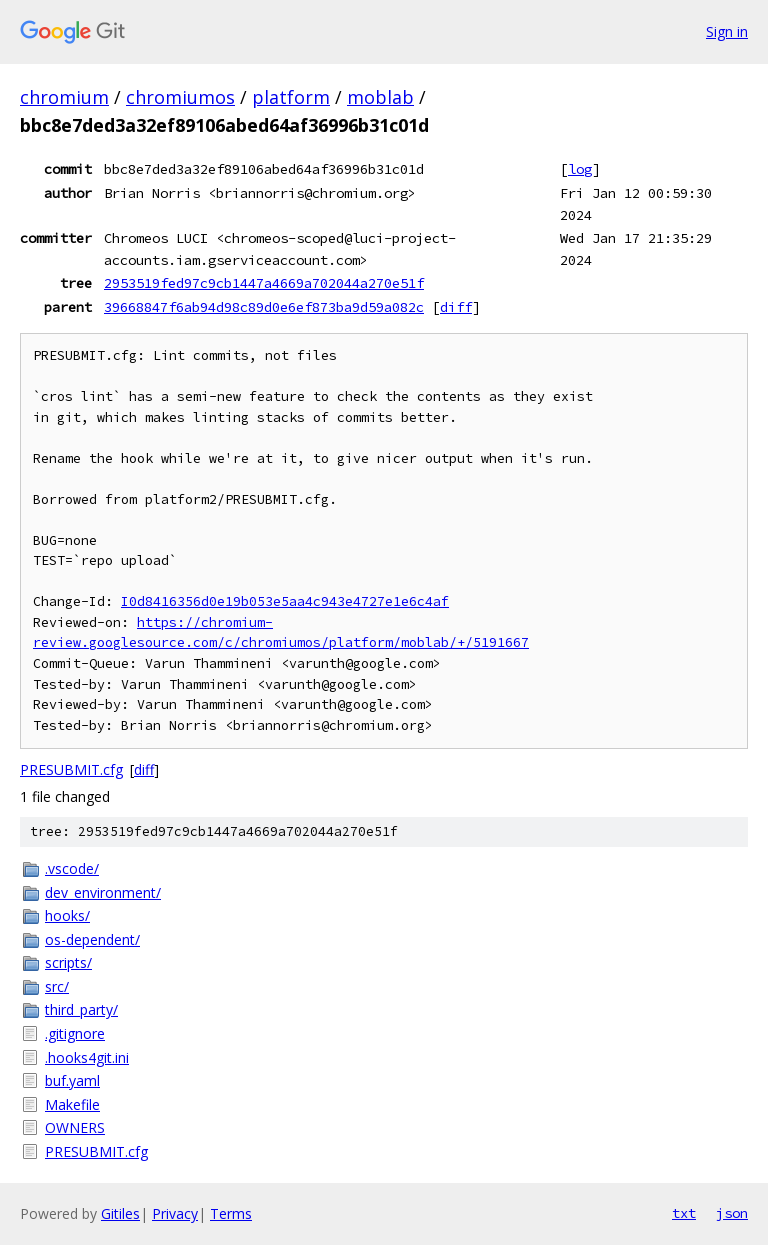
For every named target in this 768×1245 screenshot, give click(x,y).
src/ (57, 986)
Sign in (727, 31)
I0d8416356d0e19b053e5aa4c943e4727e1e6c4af (285, 601)
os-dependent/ (92, 939)
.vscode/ (72, 868)
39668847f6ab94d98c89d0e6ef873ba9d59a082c (264, 307)
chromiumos (180, 97)
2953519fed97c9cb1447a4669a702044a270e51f (264, 283)
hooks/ (67, 915)
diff (456, 307)
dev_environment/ (103, 892)
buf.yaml (72, 1080)
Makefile (72, 1104)
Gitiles (120, 1213)
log (580, 169)
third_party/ (81, 1009)
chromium (64, 97)
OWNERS (75, 1127)
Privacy (175, 1213)
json (732, 1213)
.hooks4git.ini (87, 1057)
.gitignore (75, 1033)
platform (291, 97)
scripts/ (68, 962)
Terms (231, 1213)
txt (684, 1213)
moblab (380, 97)
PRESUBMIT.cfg (71, 769)
